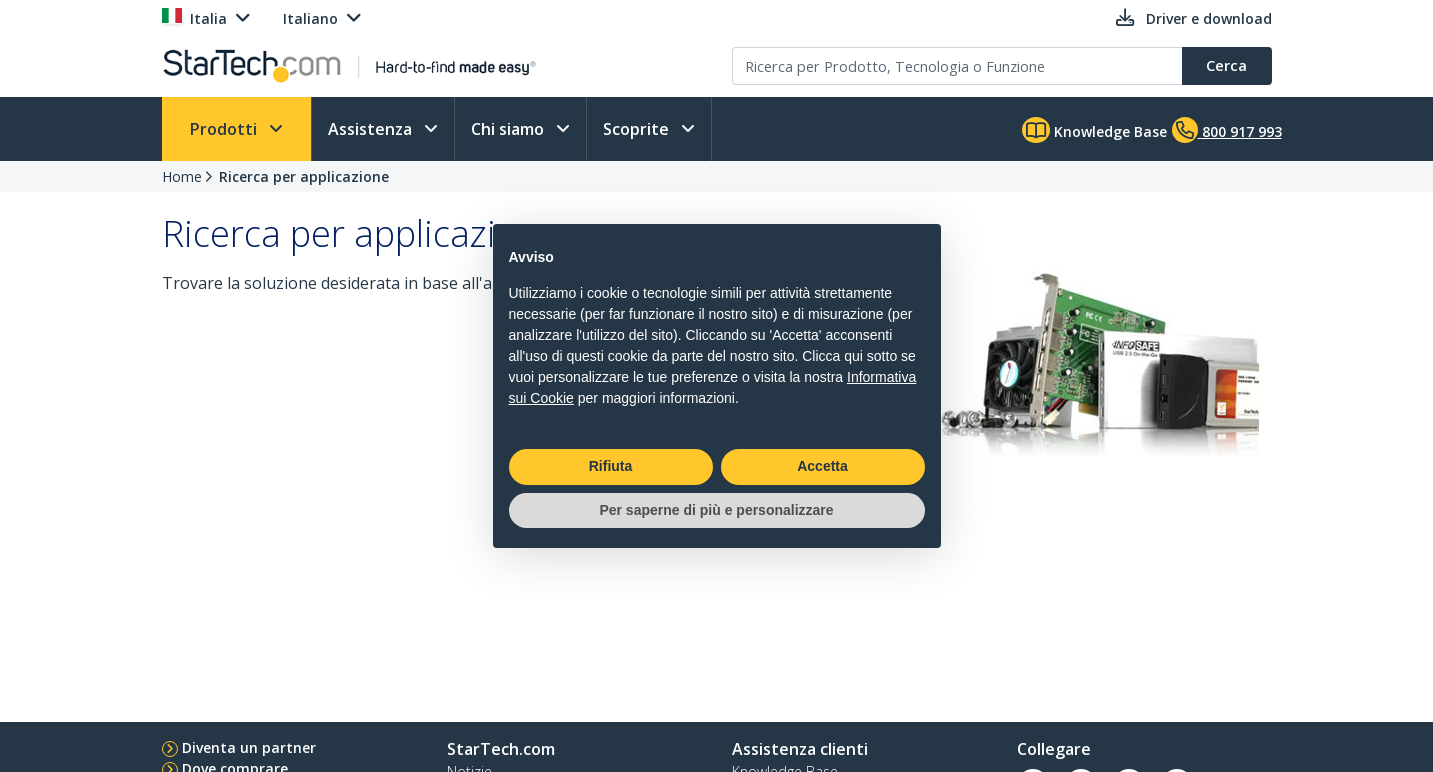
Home (182, 176)
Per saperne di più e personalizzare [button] (716, 510)
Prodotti (225, 129)
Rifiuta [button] (611, 466)
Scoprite (638, 129)
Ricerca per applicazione (304, 176)
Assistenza (372, 129)
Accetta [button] (822, 466)
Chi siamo (509, 129)
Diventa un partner (249, 747)
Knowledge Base (1094, 130)
